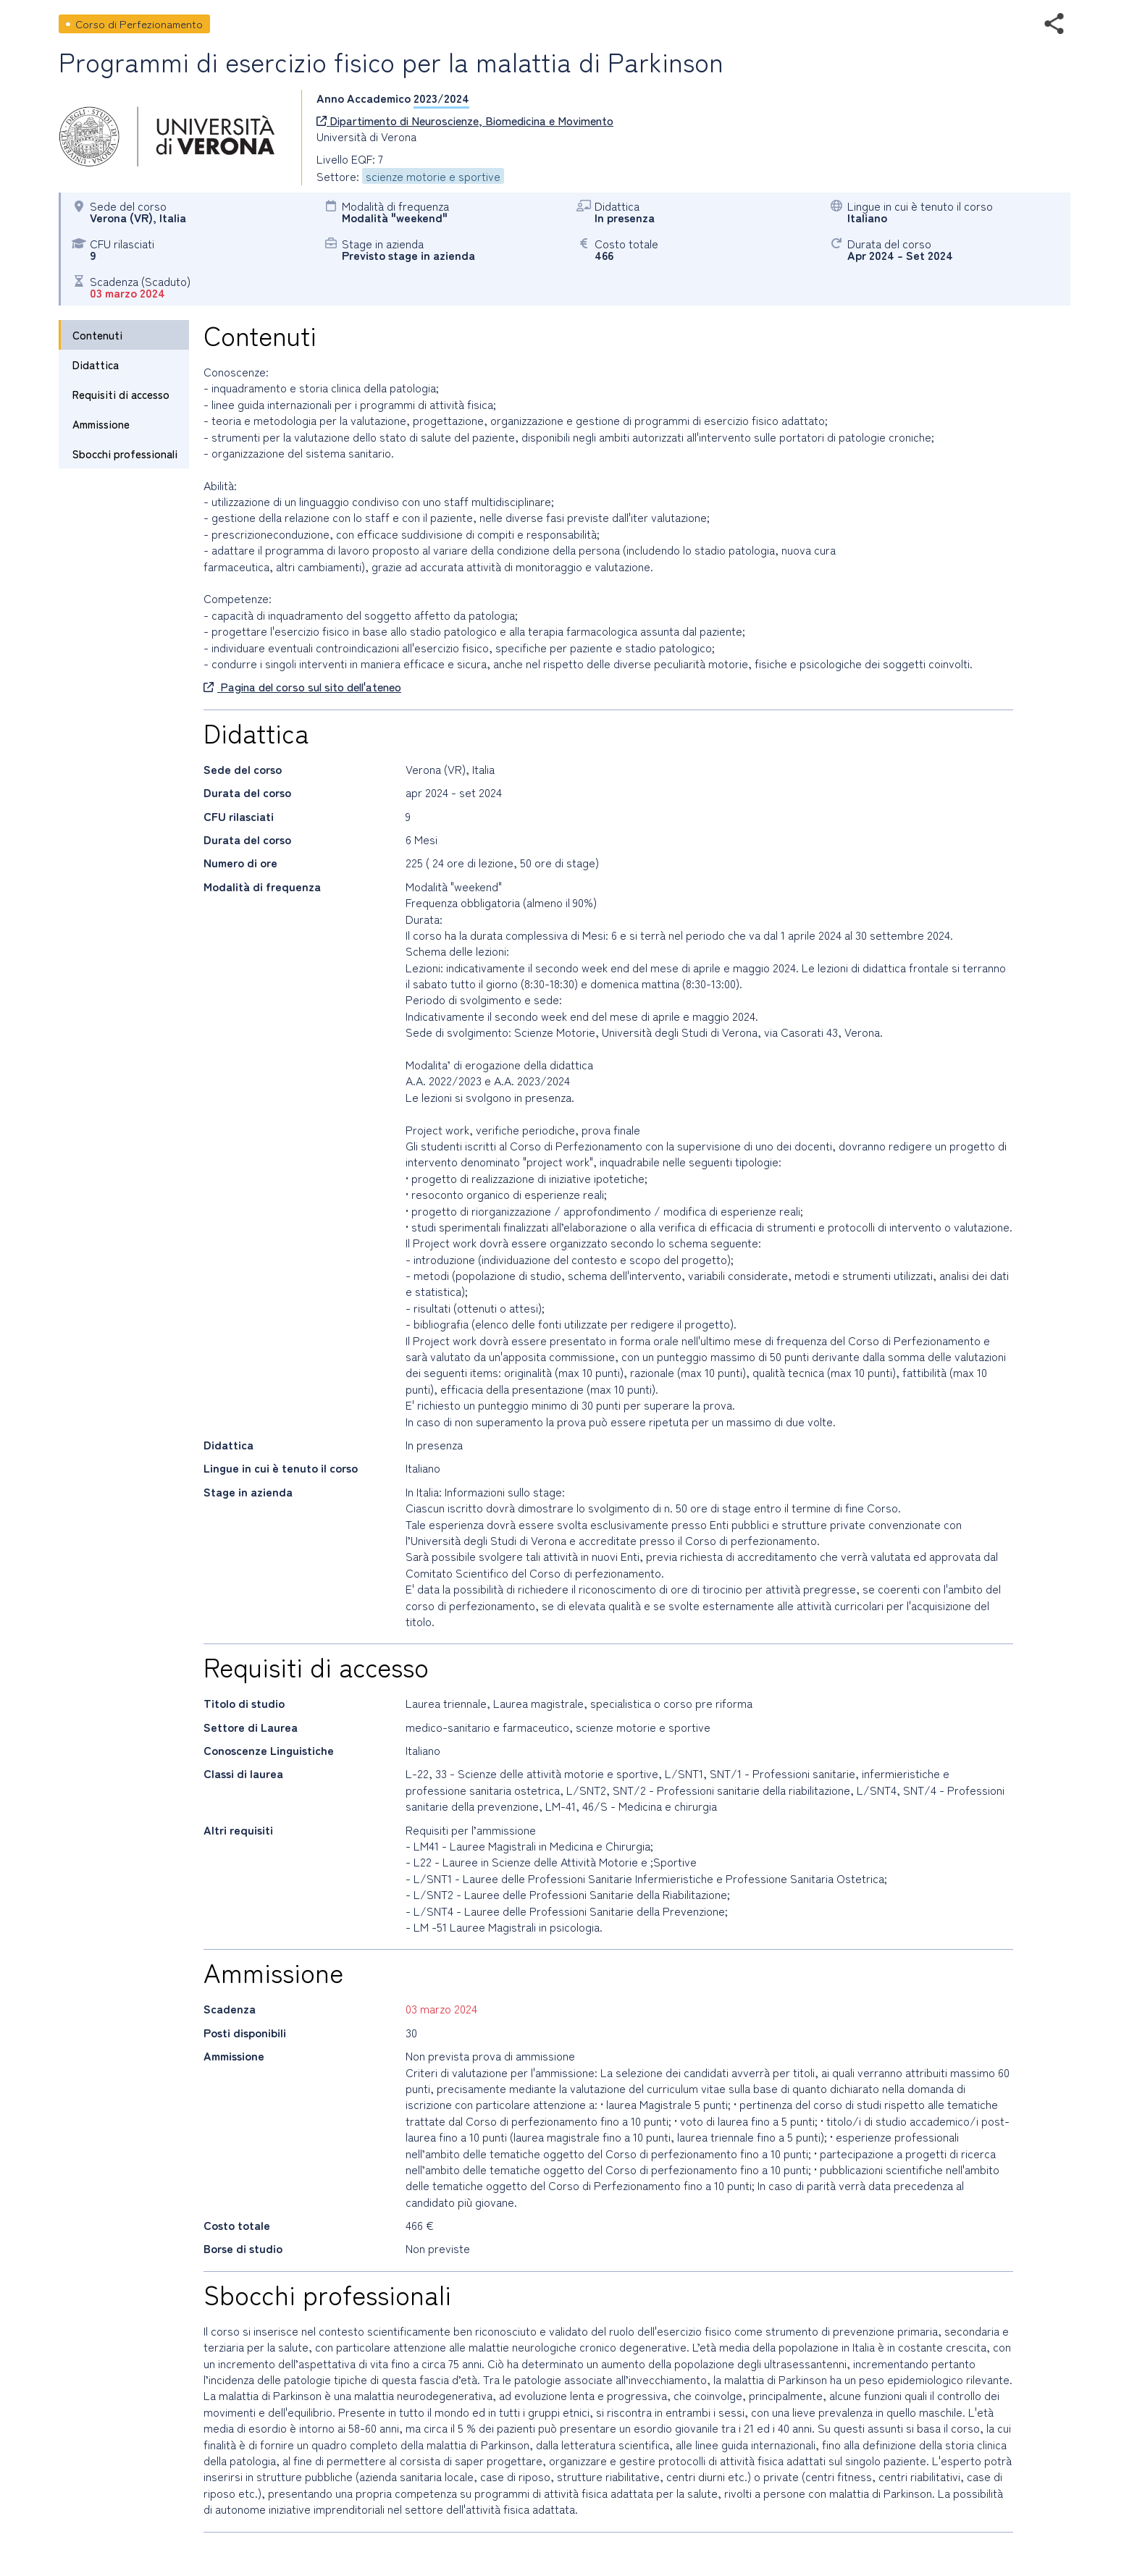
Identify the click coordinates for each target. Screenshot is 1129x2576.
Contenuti (97, 334)
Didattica (95, 364)
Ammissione (101, 424)
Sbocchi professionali (124, 453)
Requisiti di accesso (120, 394)
